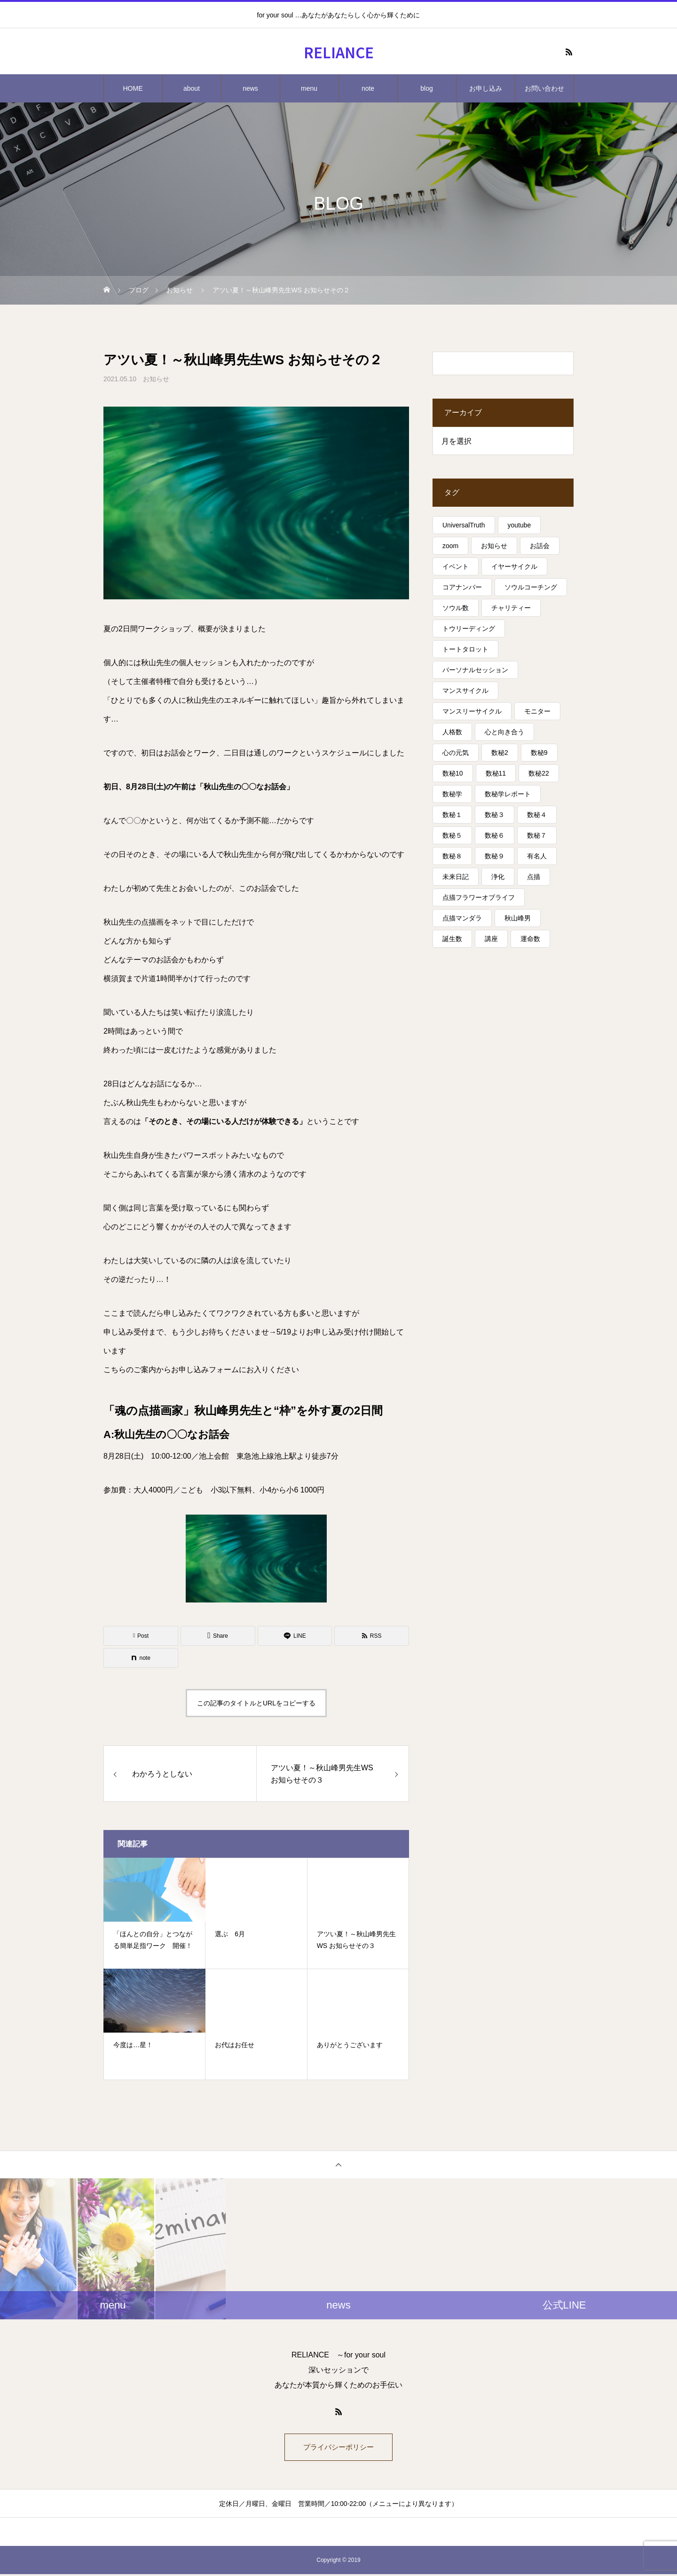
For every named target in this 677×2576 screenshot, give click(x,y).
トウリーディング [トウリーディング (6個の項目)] (468, 628)
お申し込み (485, 88)
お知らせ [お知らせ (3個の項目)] (494, 546)
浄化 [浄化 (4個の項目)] (497, 876)
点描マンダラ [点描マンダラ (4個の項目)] (462, 918)
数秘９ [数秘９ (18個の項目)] (494, 856)
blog (426, 88)
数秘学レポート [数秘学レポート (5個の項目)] (508, 794)
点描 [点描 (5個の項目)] (533, 876)
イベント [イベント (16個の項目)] (455, 566)
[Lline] (295, 1636)
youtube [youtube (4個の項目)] (519, 525)
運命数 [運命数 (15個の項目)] (530, 938)
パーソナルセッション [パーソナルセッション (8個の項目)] (475, 670)
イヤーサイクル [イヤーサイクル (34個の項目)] (514, 566)
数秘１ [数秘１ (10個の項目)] (452, 814)
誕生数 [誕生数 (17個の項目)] (452, 938)
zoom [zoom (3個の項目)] (450, 546)
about (191, 88)
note (368, 88)
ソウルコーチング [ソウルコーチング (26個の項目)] (530, 587)
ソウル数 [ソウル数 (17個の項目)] (455, 608)
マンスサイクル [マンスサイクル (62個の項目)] (465, 690)
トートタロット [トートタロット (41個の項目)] (465, 649)
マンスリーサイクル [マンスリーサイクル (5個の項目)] (472, 711)
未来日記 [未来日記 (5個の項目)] (455, 876)
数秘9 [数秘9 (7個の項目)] (539, 752)
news (250, 88)
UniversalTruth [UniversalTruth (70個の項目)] (463, 525)
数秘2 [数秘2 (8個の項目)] (499, 752)
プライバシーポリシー (338, 2448)
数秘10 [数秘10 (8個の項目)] (452, 773)
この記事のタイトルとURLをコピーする (256, 1703)
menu (309, 88)
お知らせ (156, 379)
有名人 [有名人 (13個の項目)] (537, 856)
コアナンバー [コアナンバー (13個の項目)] (462, 587)
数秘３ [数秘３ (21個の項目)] (494, 814)
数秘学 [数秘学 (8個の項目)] (452, 794)
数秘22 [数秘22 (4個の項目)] (538, 773)
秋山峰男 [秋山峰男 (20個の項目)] (517, 918)
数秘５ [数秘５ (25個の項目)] (452, 835)
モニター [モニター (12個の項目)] (537, 711)
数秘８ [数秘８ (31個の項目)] (452, 856)
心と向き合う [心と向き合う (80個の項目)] (504, 732)
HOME (133, 88)
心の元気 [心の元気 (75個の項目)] (455, 752)
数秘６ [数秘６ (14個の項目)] (494, 835)
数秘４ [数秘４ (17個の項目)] (537, 814)
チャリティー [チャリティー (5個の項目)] (511, 608)
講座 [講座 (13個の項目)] (491, 938)
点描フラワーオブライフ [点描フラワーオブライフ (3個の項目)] (478, 897)
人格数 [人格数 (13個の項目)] (452, 732)
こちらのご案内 (129, 1370)
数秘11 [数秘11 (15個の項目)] (496, 773)
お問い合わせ (544, 88)
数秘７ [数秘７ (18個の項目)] (537, 835)
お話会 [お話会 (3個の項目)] (540, 546)
